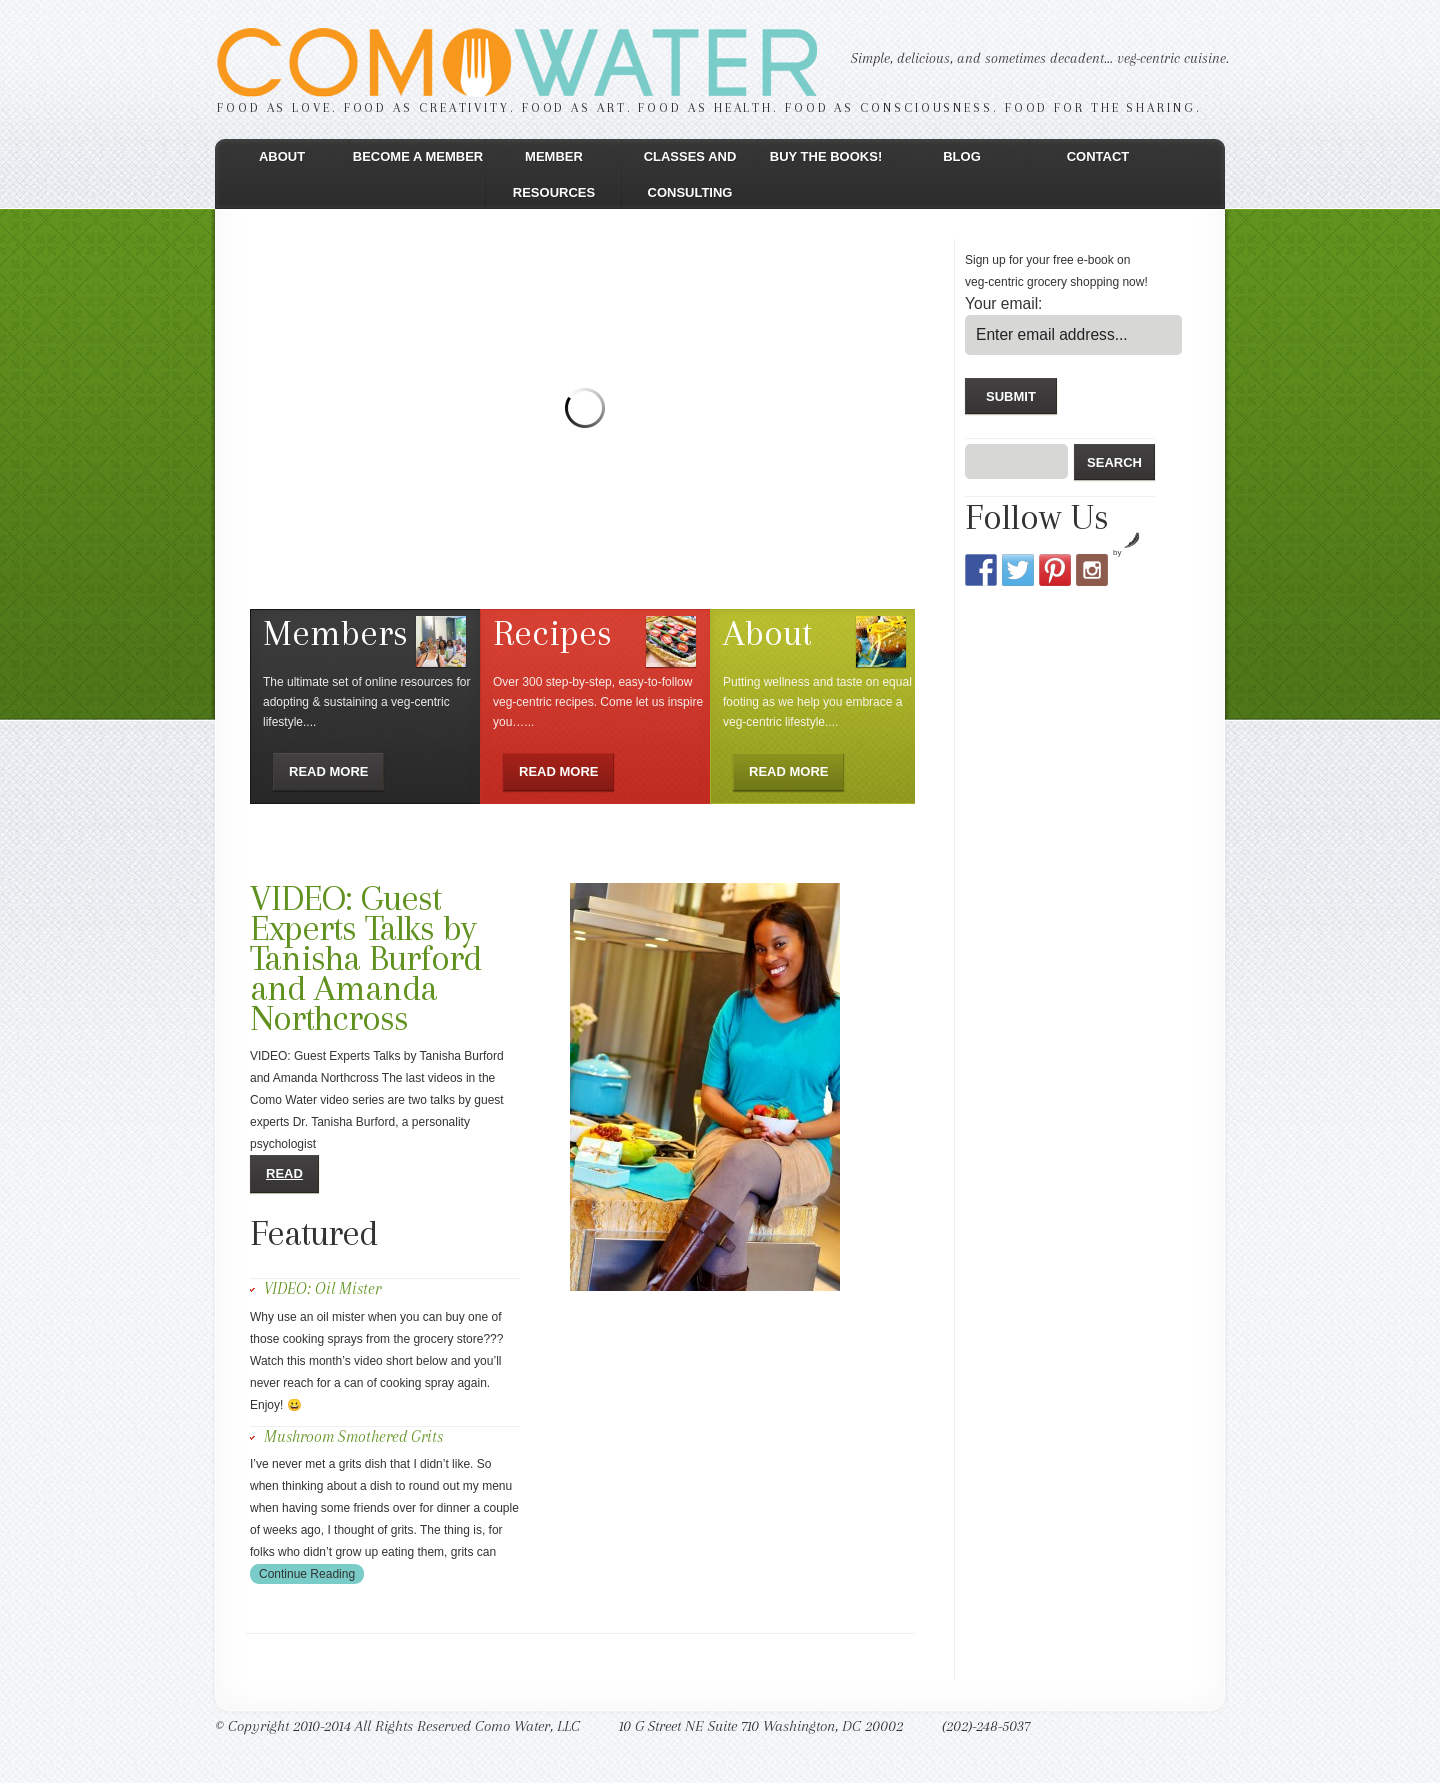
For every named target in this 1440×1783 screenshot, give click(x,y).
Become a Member (418, 156)
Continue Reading (307, 1574)
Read (284, 1173)
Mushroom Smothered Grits (353, 1436)
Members (335, 633)
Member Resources (554, 174)
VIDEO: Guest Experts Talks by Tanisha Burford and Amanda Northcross (365, 958)
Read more (328, 771)
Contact (1098, 156)
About (282, 156)
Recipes (552, 633)
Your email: (1003, 303)
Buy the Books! (826, 156)
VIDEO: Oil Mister (322, 1288)
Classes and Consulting (690, 174)
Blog (962, 156)
